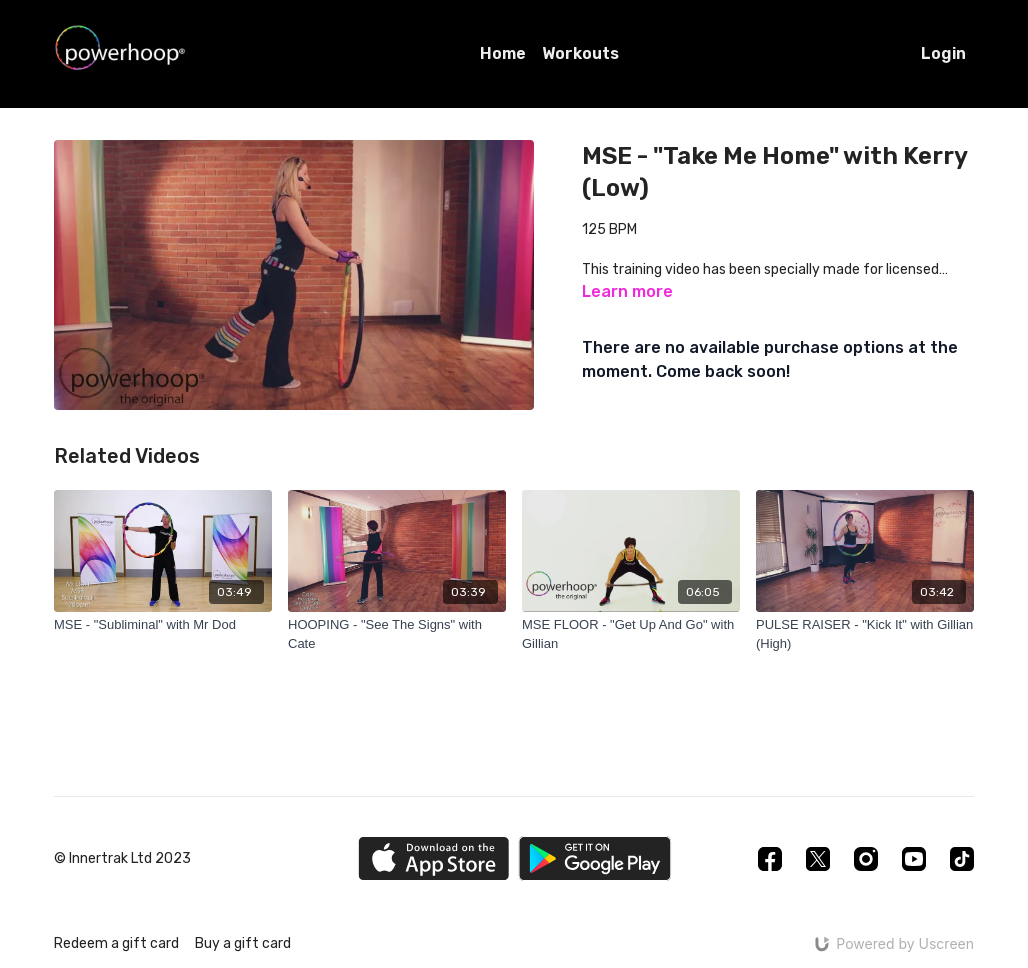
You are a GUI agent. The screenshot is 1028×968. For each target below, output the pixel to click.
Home (503, 53)
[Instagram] (866, 859)
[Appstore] (433, 858)
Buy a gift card (243, 943)
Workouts (580, 53)
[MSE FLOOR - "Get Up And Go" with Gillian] (631, 634)
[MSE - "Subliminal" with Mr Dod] (163, 625)
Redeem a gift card (116, 943)
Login (943, 53)
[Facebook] (770, 859)
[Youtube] (914, 859)
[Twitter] (818, 859)
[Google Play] (595, 858)
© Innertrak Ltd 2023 (122, 859)
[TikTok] (962, 859)
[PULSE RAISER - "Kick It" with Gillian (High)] (865, 634)
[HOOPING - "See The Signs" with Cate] (397, 634)
